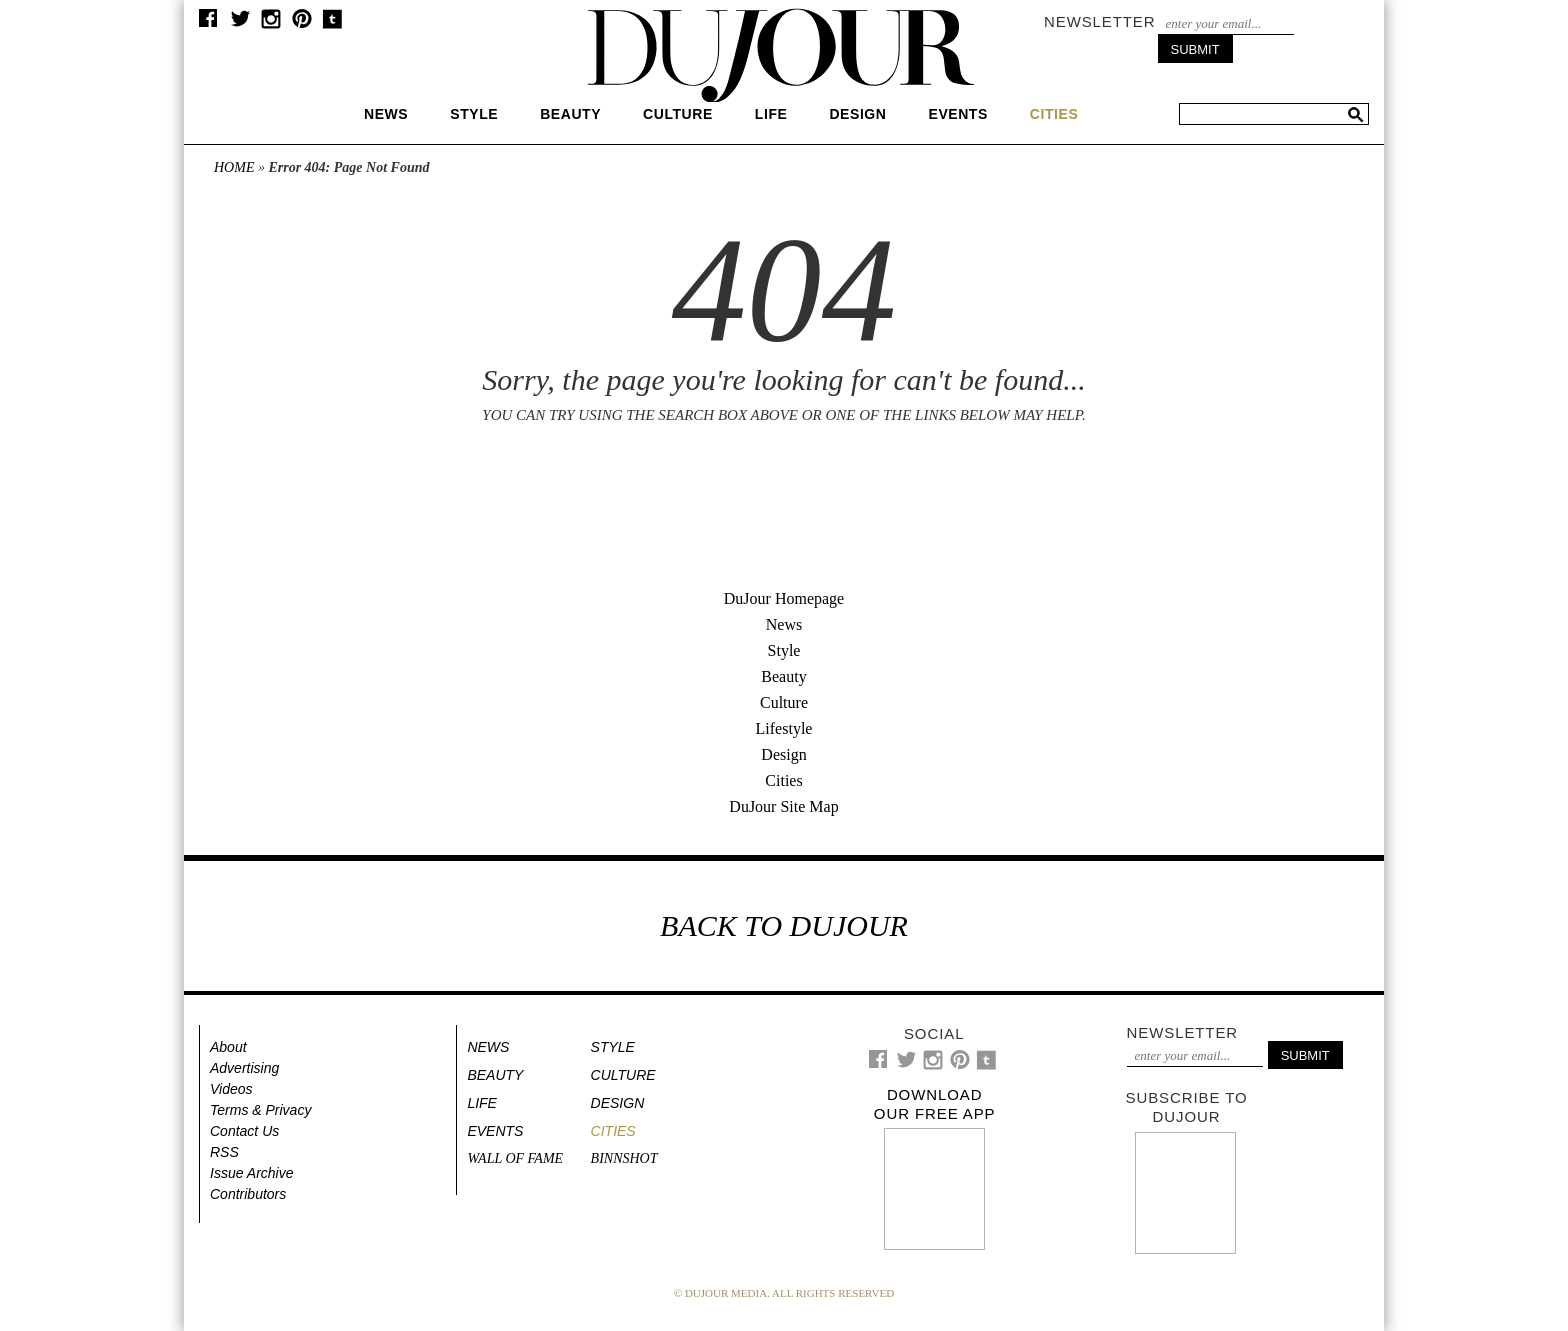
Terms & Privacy (260, 1110)
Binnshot (624, 1158)
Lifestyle (784, 728)
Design (857, 114)
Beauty (570, 114)
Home (234, 167)
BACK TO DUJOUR (784, 925)
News (386, 114)
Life (771, 114)
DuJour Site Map (783, 806)
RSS (224, 1152)
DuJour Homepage (784, 598)
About (228, 1047)
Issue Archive (252, 1173)
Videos (231, 1089)
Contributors (248, 1194)
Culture (678, 114)
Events (957, 114)
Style (474, 114)
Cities (783, 780)
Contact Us (244, 1131)
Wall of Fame (515, 1158)
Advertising (244, 1068)
